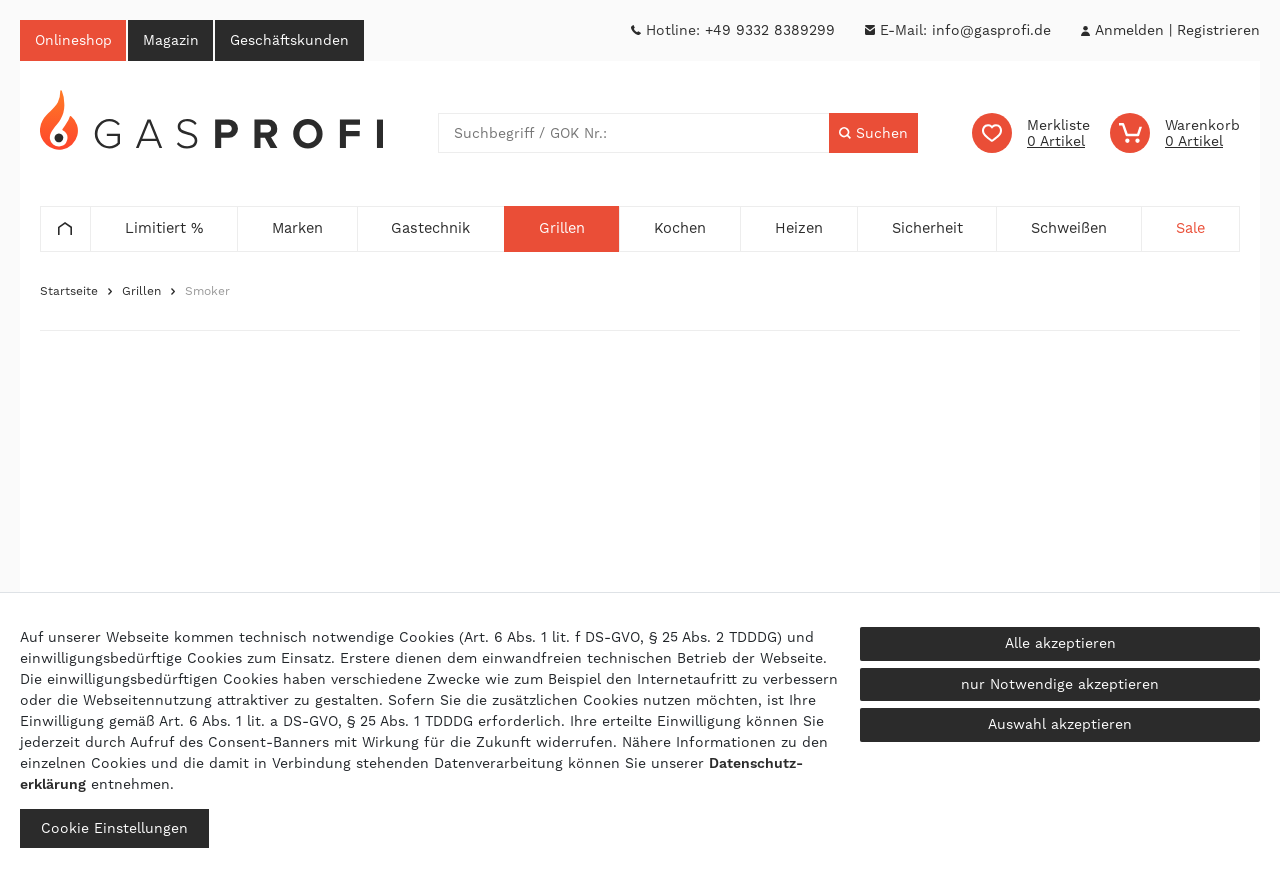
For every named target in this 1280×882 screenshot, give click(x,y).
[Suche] (873, 134)
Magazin (173, 40)
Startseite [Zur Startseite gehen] (69, 292)
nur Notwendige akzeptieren (1060, 684)
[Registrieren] (1218, 30)
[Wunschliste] (1031, 134)
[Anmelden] (1129, 30)
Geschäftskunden (293, 40)
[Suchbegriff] (634, 134)
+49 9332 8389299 (770, 30)
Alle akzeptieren (1060, 643)
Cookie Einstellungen (114, 828)
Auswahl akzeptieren (1060, 724)
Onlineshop (74, 40)
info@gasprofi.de (991, 30)
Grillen (141, 292)
